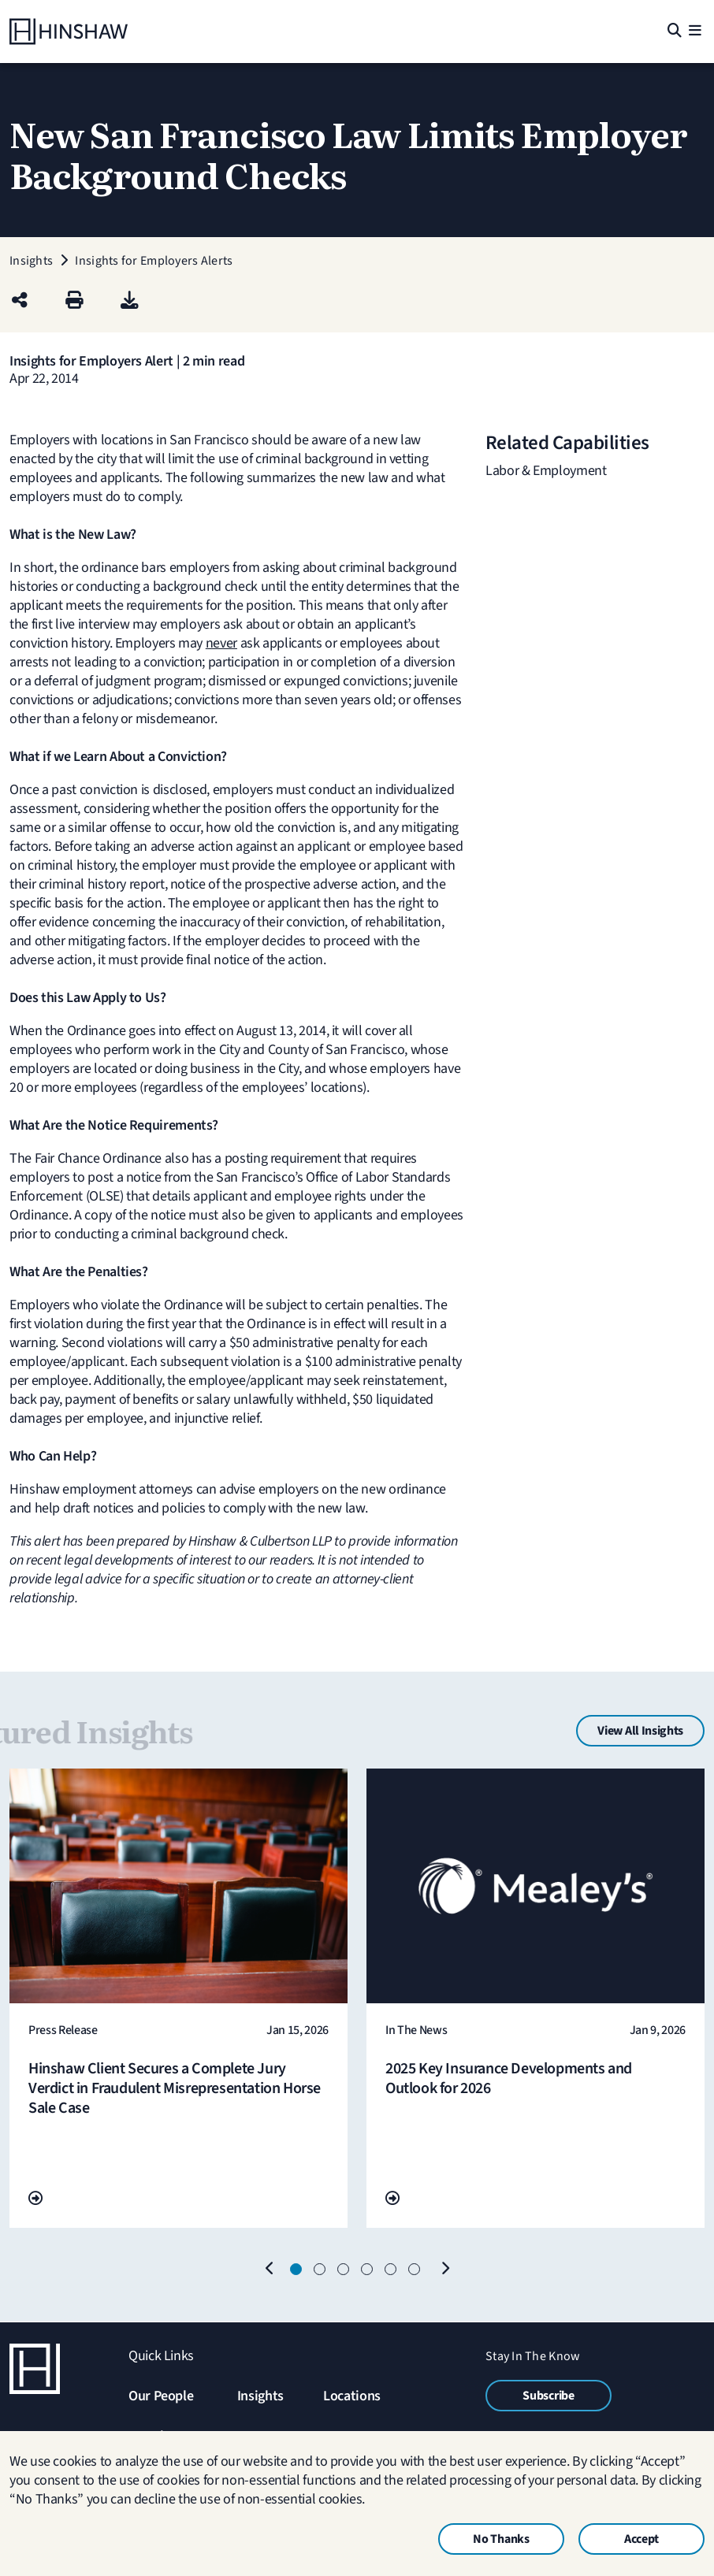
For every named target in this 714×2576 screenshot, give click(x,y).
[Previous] (269, 2269)
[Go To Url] (35, 2199)
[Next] (444, 2269)
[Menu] (695, 32)
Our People (160, 2396)
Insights (260, 2396)
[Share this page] (20, 301)
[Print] (74, 301)
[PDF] (130, 301)
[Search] (673, 32)
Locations (352, 2396)
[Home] (68, 31)
